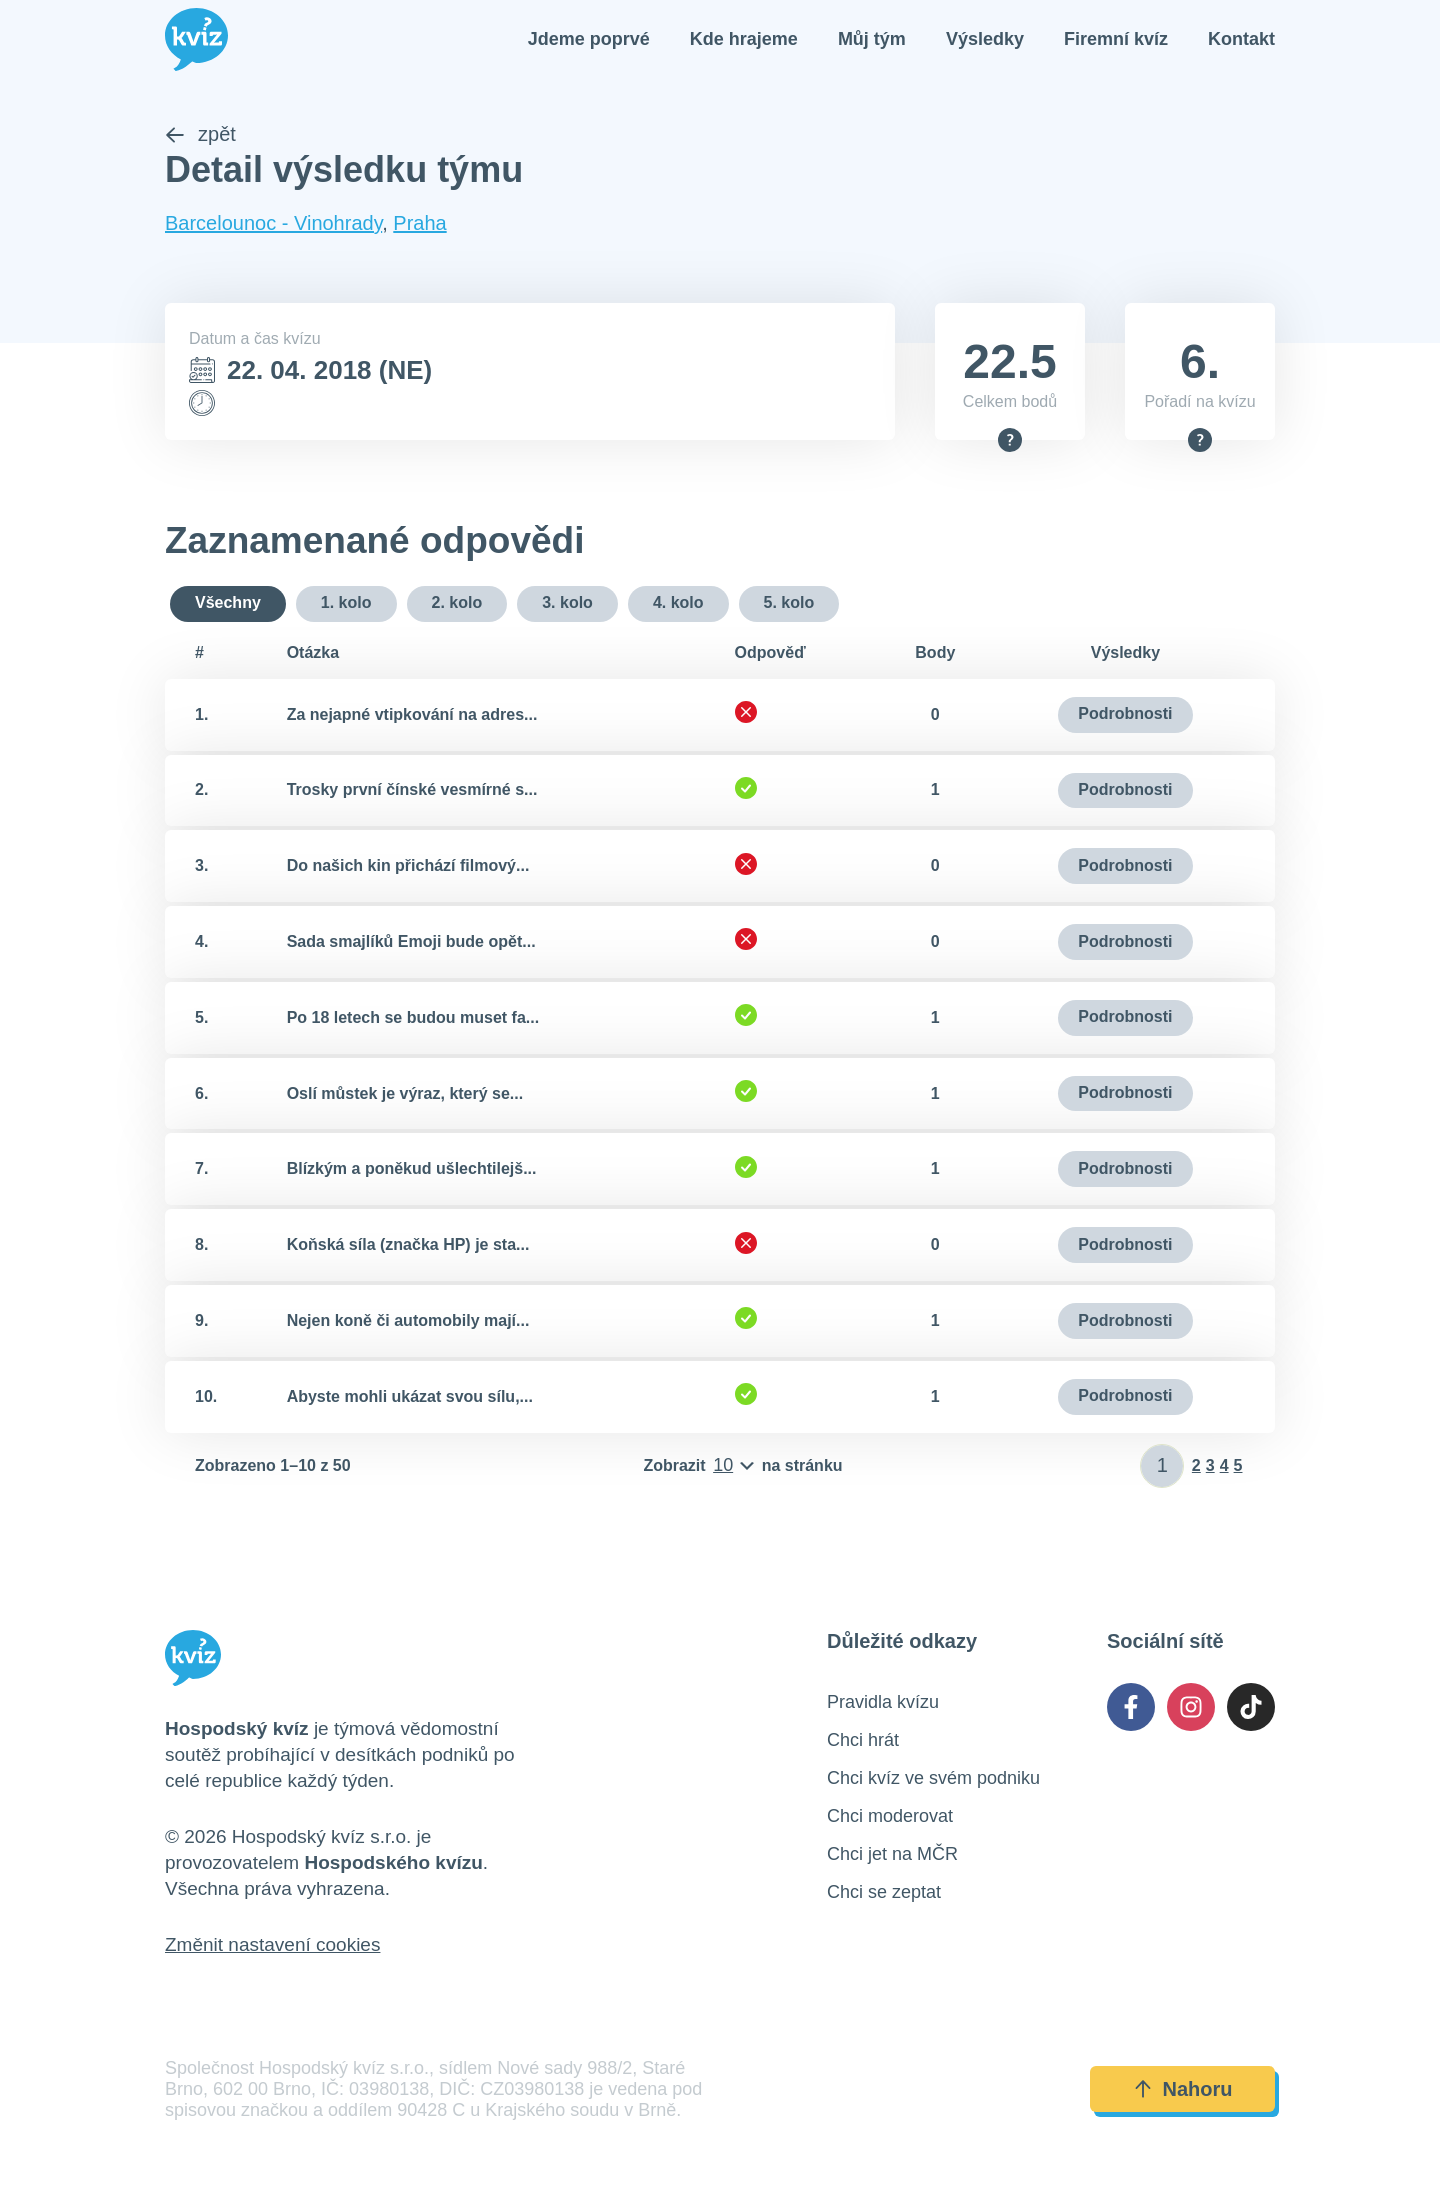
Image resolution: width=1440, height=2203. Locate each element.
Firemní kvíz (1116, 40)
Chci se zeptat (884, 1894)
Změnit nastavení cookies (272, 1946)
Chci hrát (863, 1742)
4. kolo (678, 604)
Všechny (228, 604)
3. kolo (567, 604)
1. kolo (346, 604)
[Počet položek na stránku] (742, 1468)
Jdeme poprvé (589, 40)
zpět (200, 136)
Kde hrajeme (744, 40)
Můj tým (872, 40)
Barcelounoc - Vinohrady (273, 225)
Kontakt (1241, 40)
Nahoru (1183, 2091)
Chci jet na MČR (892, 1856)
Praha (419, 225)
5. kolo (789, 604)
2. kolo (457, 604)
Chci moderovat (890, 1818)
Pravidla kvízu (883, 1704)
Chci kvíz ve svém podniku (933, 1780)
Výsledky (985, 40)
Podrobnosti (1125, 715)
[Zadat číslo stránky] (1162, 1468)
